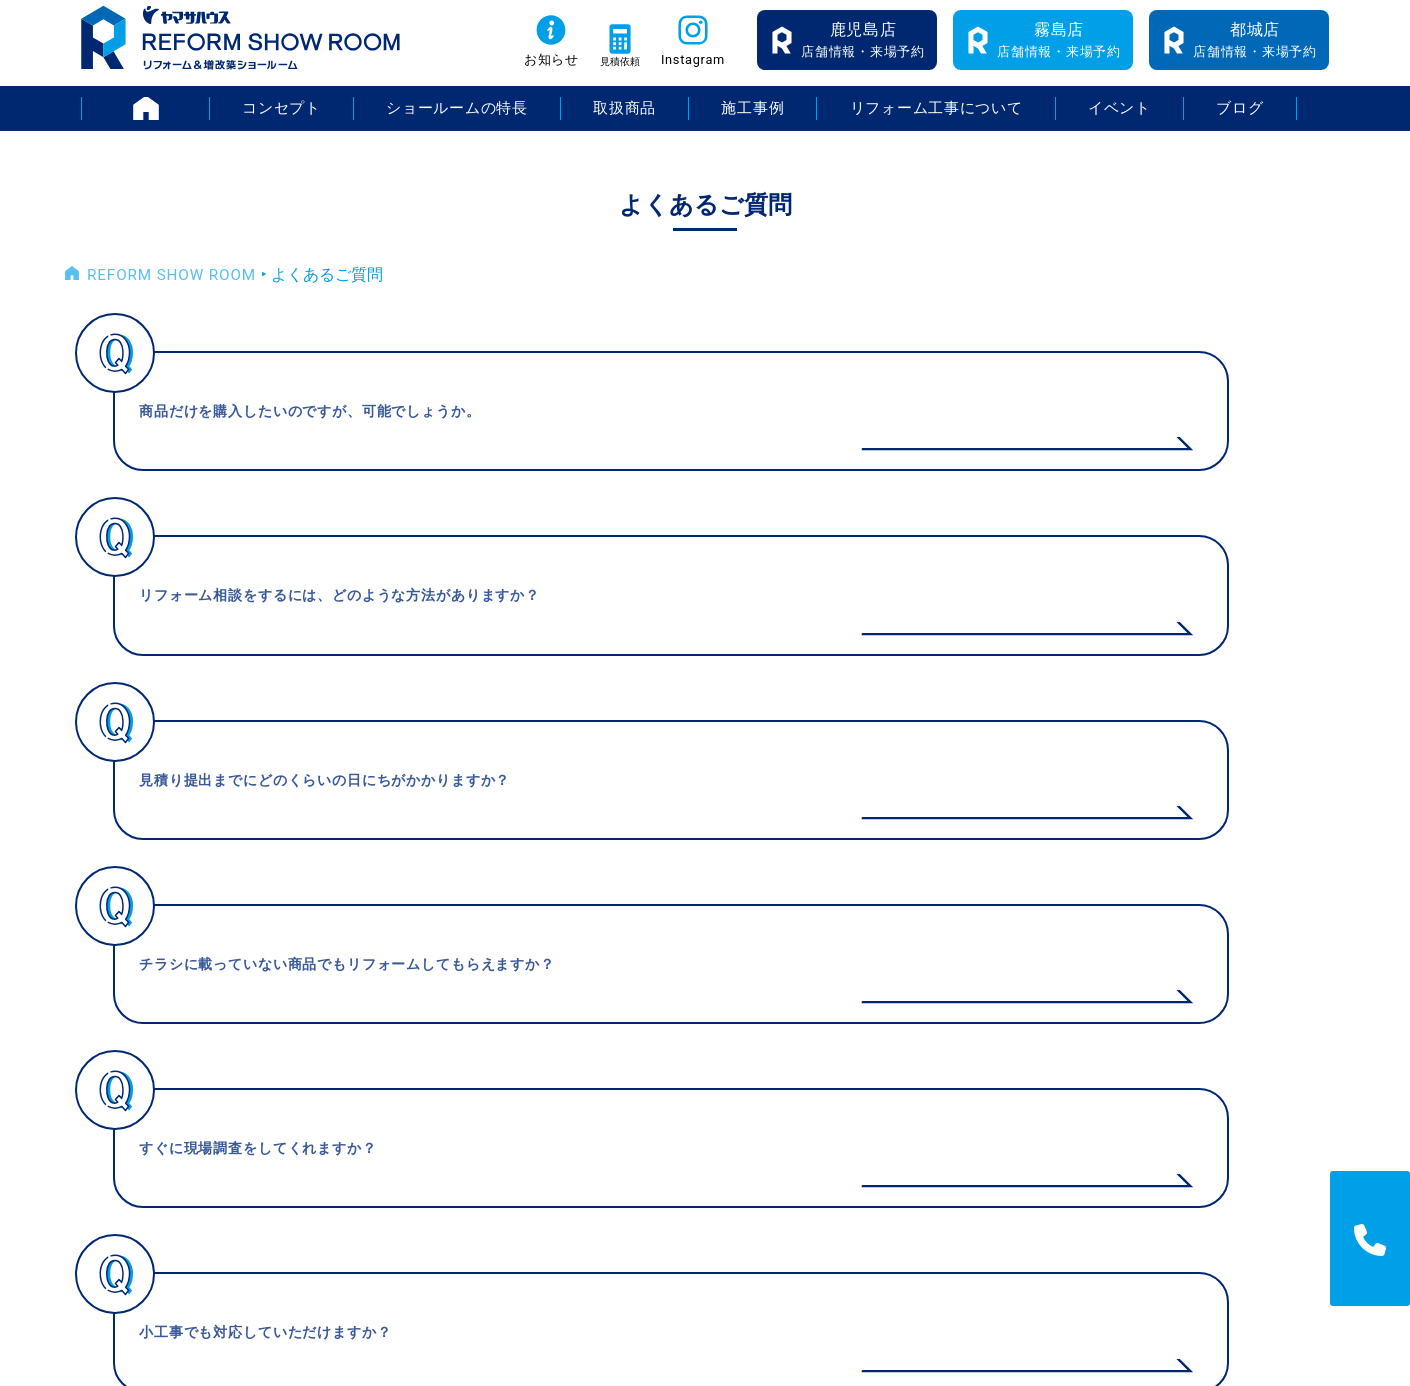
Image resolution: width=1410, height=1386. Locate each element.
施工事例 (752, 119)
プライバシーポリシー (1292, 1005)
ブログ (1241, 119)
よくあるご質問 (1011, 1073)
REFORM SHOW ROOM (168, 286)
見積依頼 (609, 71)
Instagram (696, 71)
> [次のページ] (825, 793)
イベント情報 (1003, 972)
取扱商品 (624, 119)
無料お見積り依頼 (1019, 1106)
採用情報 (1244, 972)
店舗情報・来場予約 (863, 50)
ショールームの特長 (456, 119)
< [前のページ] (585, 793)
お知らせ (525, 71)
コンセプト (279, 119)
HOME (207, 119)
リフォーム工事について (937, 119)
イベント (1121, 119)
